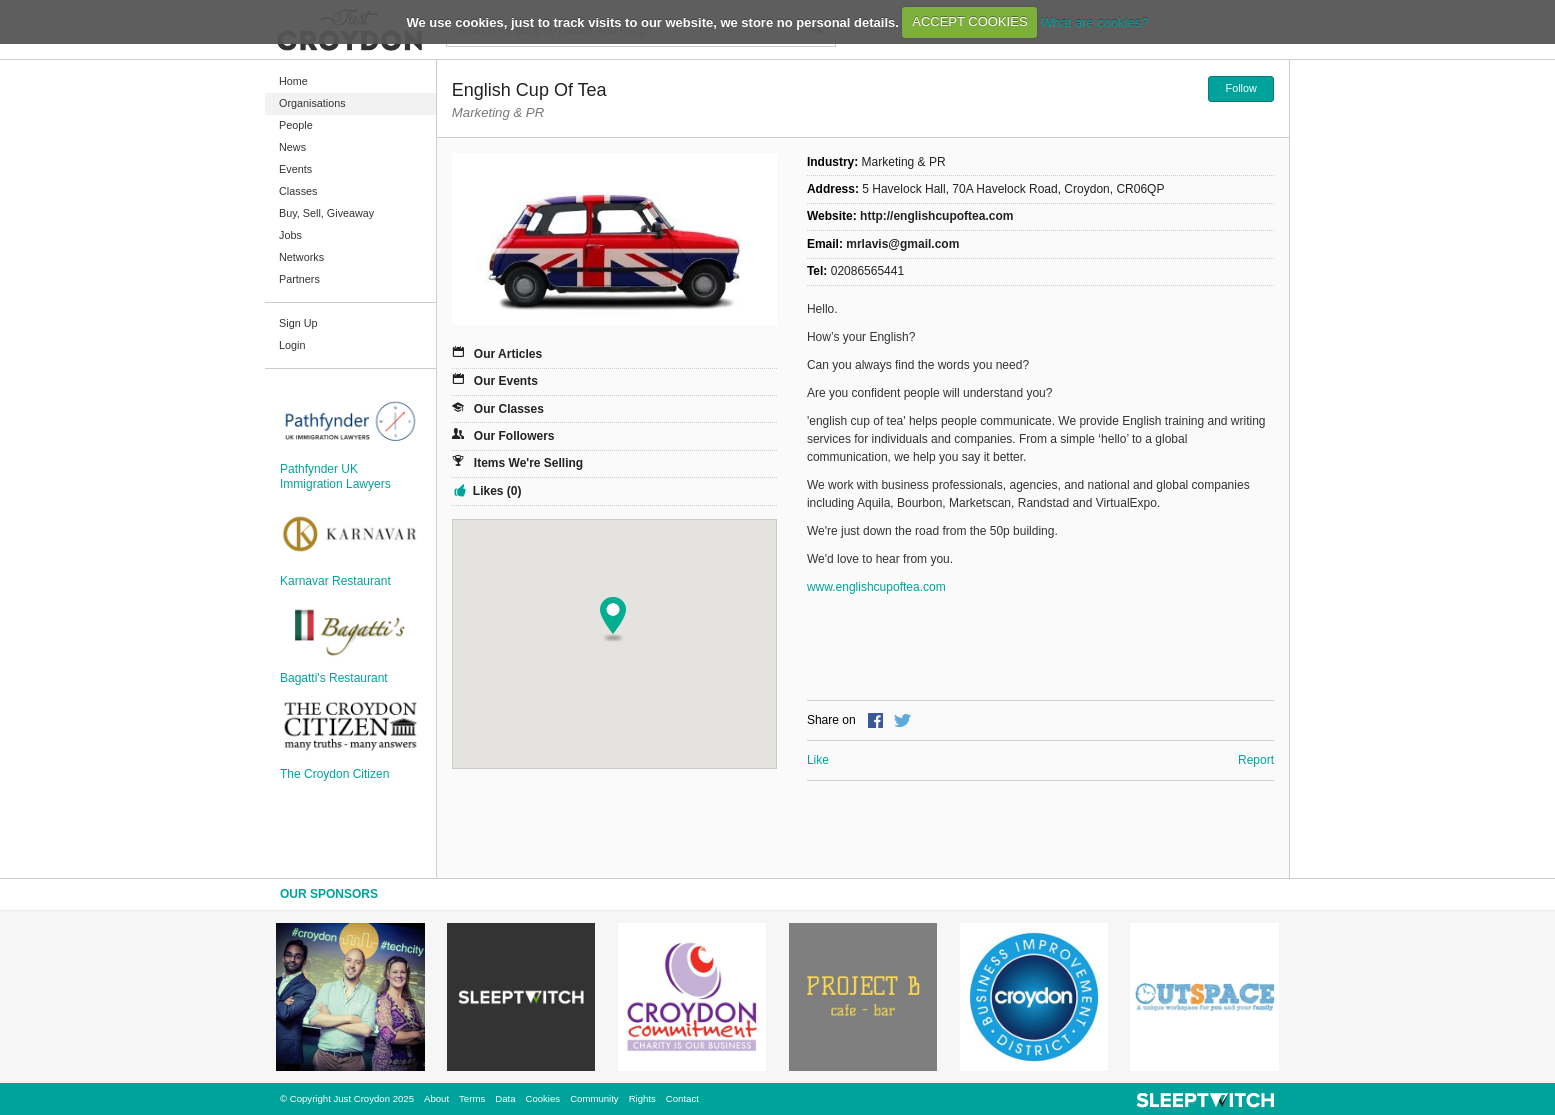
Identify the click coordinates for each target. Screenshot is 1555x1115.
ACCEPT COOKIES (969, 21)
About (436, 1098)
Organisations (312, 103)
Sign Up (298, 323)
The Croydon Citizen (334, 774)
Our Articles (508, 354)
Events (295, 169)
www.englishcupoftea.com (876, 587)
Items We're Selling (528, 463)
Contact (682, 1098)
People (296, 125)
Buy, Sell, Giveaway (326, 213)
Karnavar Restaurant (335, 581)
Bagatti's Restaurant (334, 678)
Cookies (542, 1098)
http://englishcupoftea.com (936, 216)
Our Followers (514, 436)
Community (594, 1098)
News (292, 147)
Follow (1241, 88)
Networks (301, 257)
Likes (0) (497, 491)
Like (818, 760)
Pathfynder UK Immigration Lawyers (335, 476)
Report (1256, 760)
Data (505, 1098)
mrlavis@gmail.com (902, 244)
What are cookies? (1095, 21)
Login (292, 345)
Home (293, 81)
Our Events (506, 381)
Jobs (290, 235)
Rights (642, 1098)
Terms (472, 1098)
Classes (298, 191)
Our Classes (509, 409)
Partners (299, 279)
